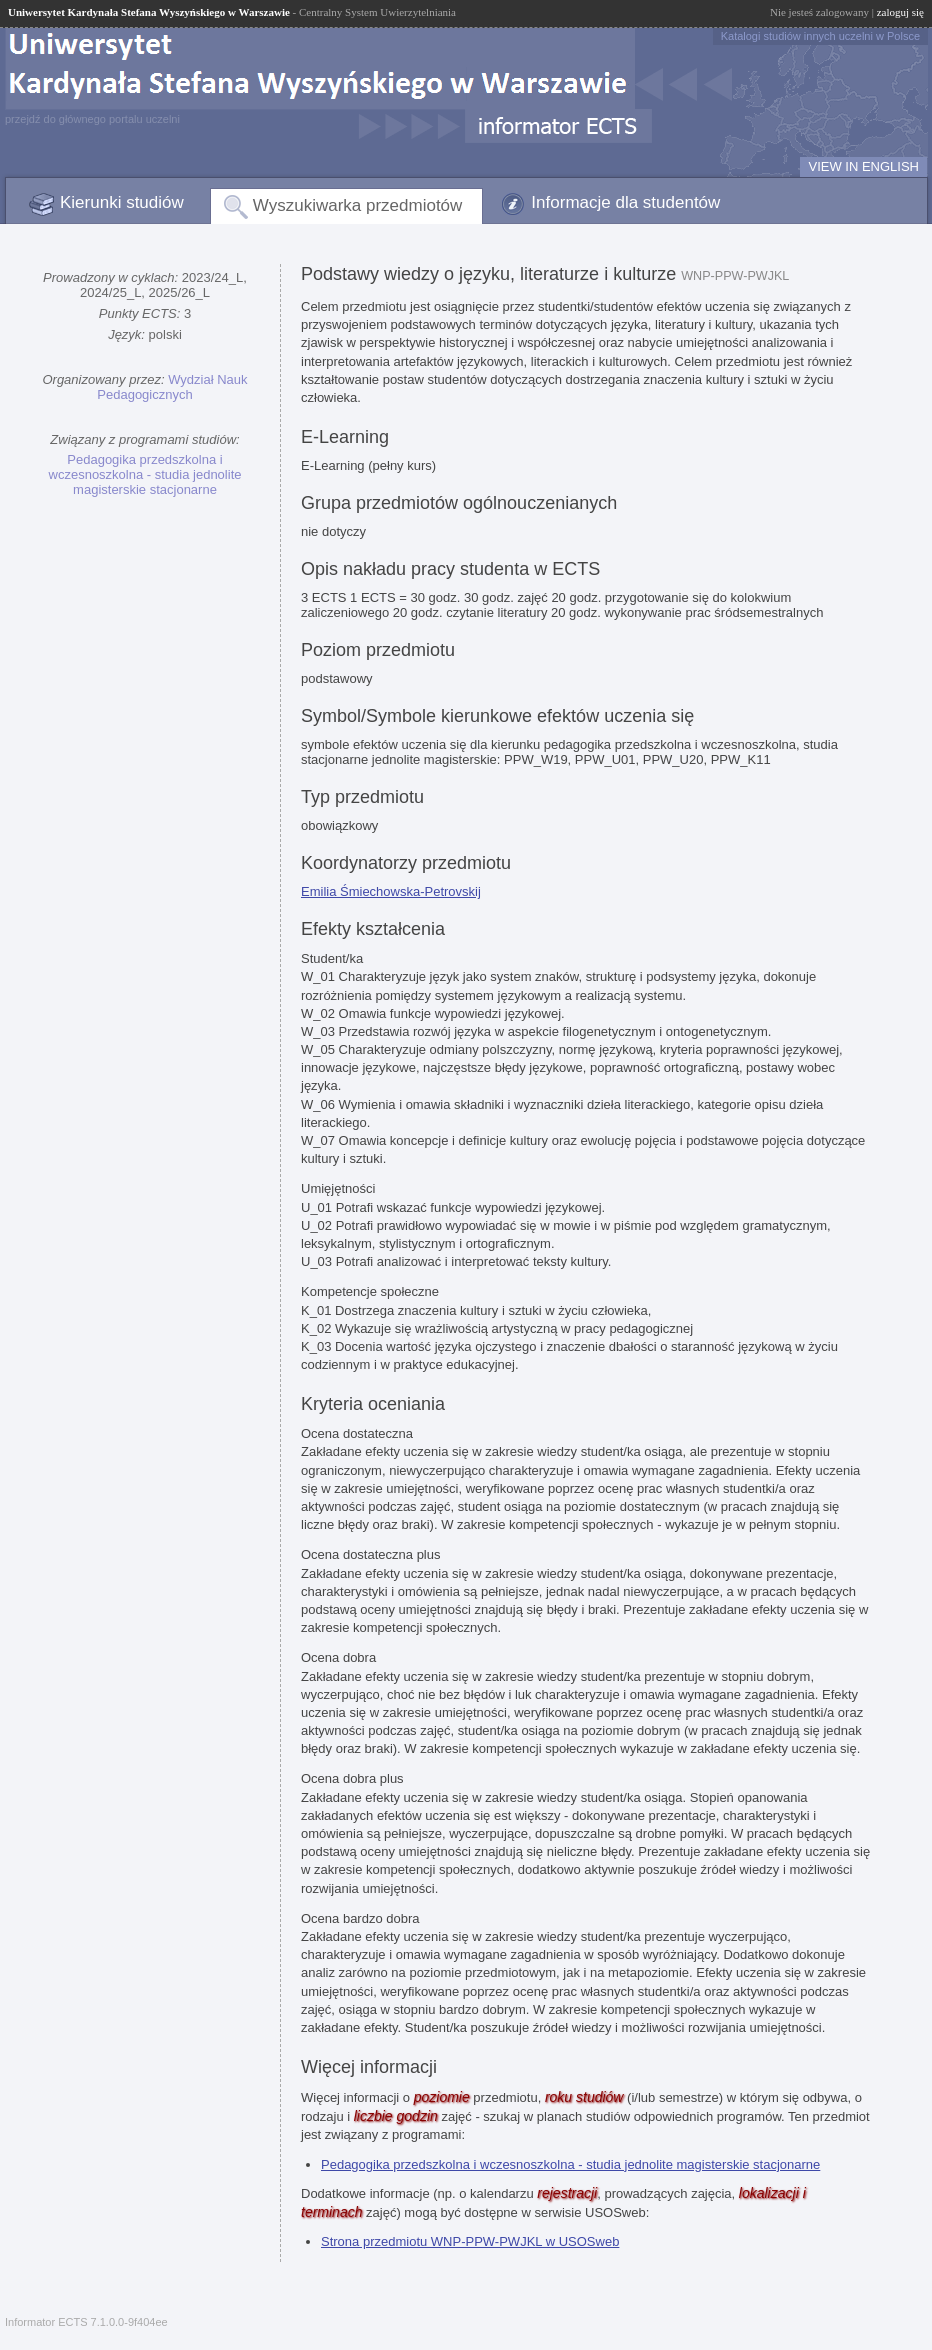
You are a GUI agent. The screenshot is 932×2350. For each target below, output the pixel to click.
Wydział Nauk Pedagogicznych (172, 387)
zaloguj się (900, 12)
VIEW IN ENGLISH (863, 166)
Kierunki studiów (122, 202)
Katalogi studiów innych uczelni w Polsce (820, 36)
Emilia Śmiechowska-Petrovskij (391, 891)
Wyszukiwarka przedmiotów (358, 205)
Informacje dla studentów (625, 202)
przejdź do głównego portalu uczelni (92, 119)
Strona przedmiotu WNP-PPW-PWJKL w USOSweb (470, 2241)
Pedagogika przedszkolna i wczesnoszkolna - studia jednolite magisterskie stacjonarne (145, 474)
